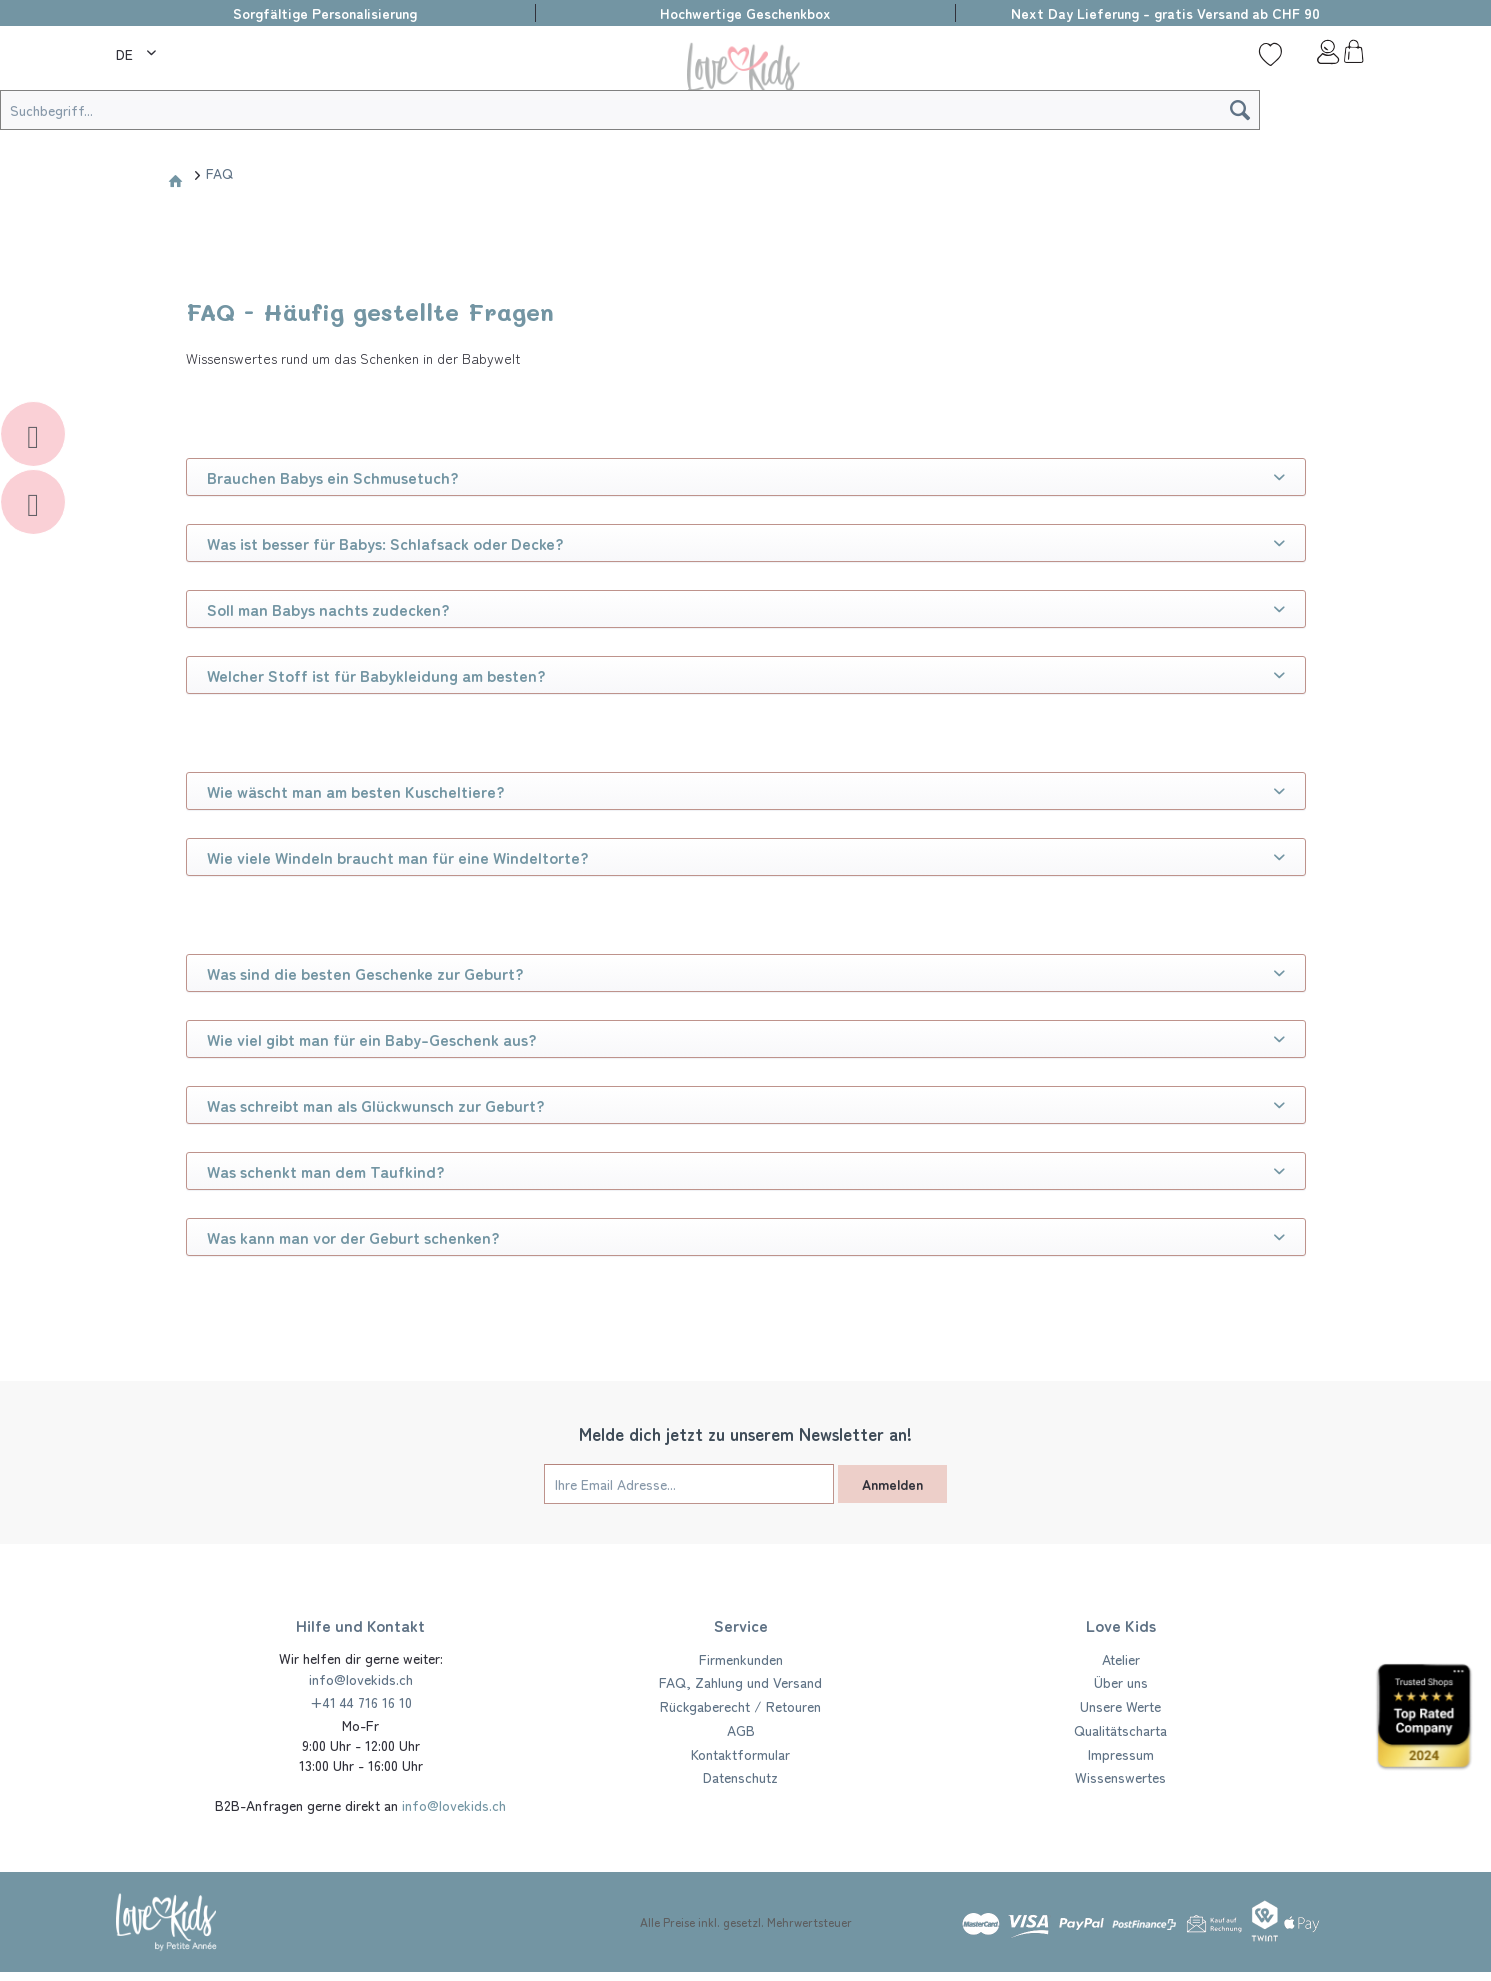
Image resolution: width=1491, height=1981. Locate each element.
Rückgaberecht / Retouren (740, 1706)
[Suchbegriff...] (630, 110)
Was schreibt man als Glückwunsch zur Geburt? (746, 1105)
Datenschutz (740, 1777)
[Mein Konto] (1312, 57)
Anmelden (892, 1484)
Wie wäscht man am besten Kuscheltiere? (746, 791)
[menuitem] (138, 51)
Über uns (1121, 1682)
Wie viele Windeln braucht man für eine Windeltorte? (746, 857)
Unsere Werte (1120, 1706)
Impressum (1121, 1754)
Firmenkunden (741, 1659)
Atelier (1121, 1659)
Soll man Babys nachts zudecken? (746, 609)
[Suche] (196, 54)
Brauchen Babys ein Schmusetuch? (746, 477)
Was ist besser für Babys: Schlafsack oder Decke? (746, 543)
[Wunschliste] (1270, 54)
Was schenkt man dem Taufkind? (746, 1171)
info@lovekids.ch (361, 1679)
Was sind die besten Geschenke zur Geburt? (746, 973)
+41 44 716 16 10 (361, 1702)
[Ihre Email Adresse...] (689, 1484)
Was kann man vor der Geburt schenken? (746, 1237)
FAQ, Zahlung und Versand (740, 1682)
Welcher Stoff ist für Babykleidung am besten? (746, 675)
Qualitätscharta (1120, 1730)
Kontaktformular (740, 1754)
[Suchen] (1240, 110)
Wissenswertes (1120, 1777)
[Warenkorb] (1353, 57)
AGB (741, 1730)
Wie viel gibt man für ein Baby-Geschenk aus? (746, 1039)
